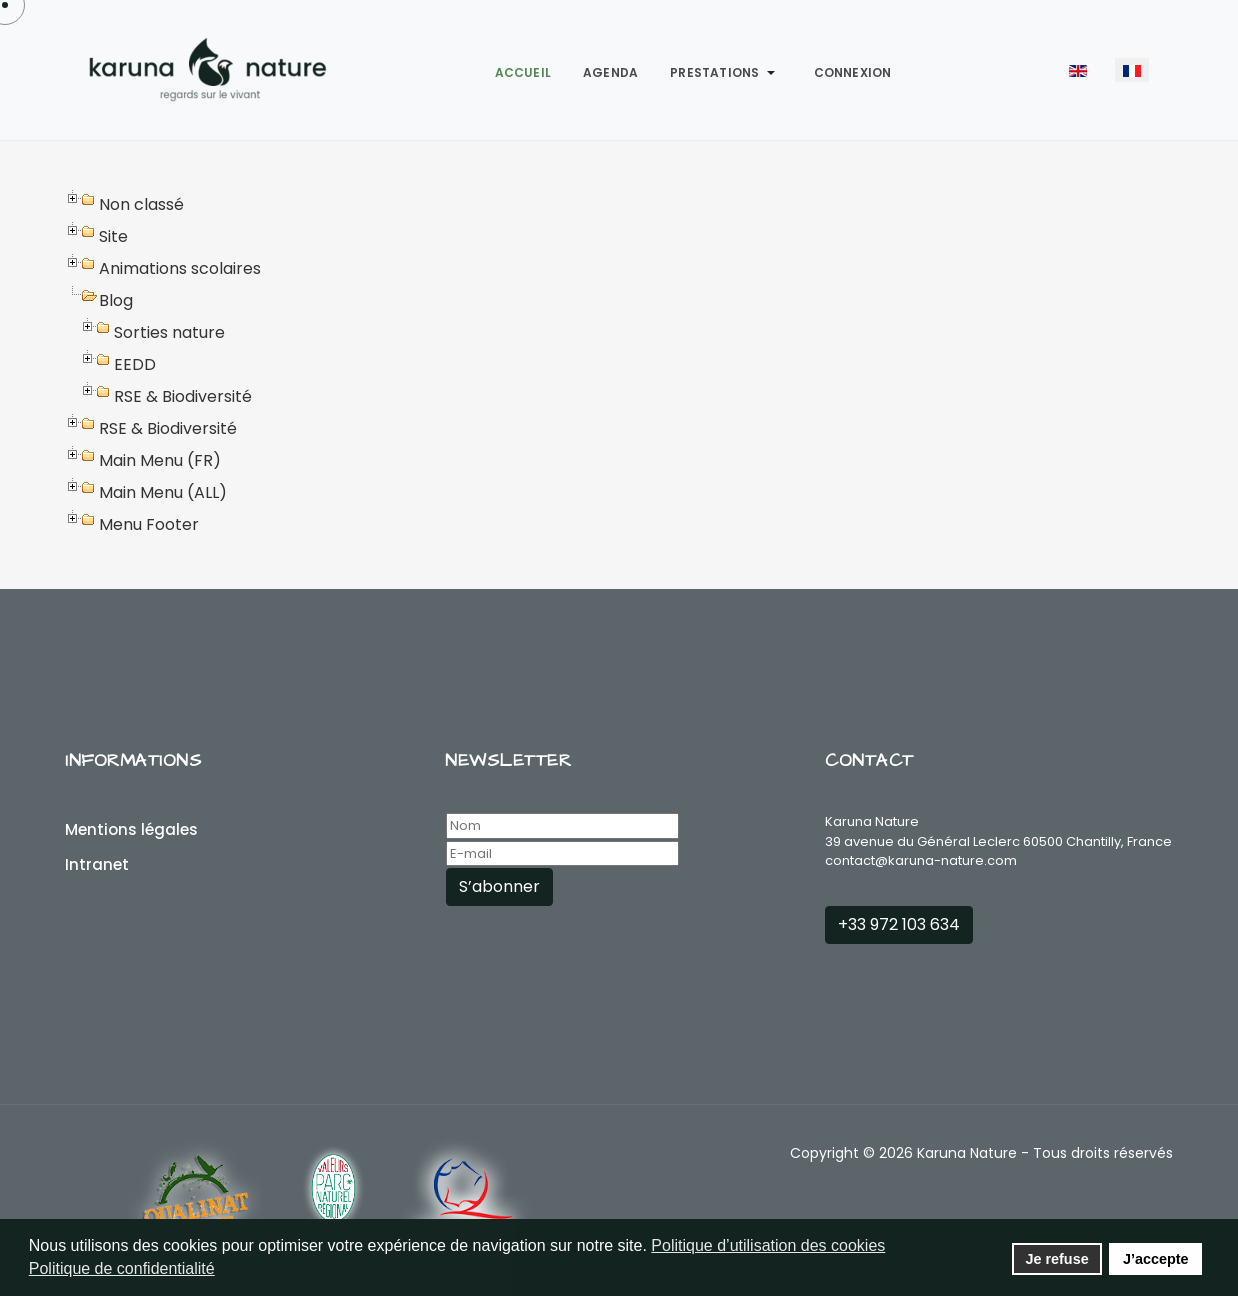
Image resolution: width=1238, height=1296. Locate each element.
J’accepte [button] (1156, 1259)
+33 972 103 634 (899, 924)
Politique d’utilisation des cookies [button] (768, 1245)
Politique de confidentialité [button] (122, 1268)
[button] (725, 73)
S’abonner (499, 886)
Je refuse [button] (1056, 1259)
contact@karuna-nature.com (921, 860)
